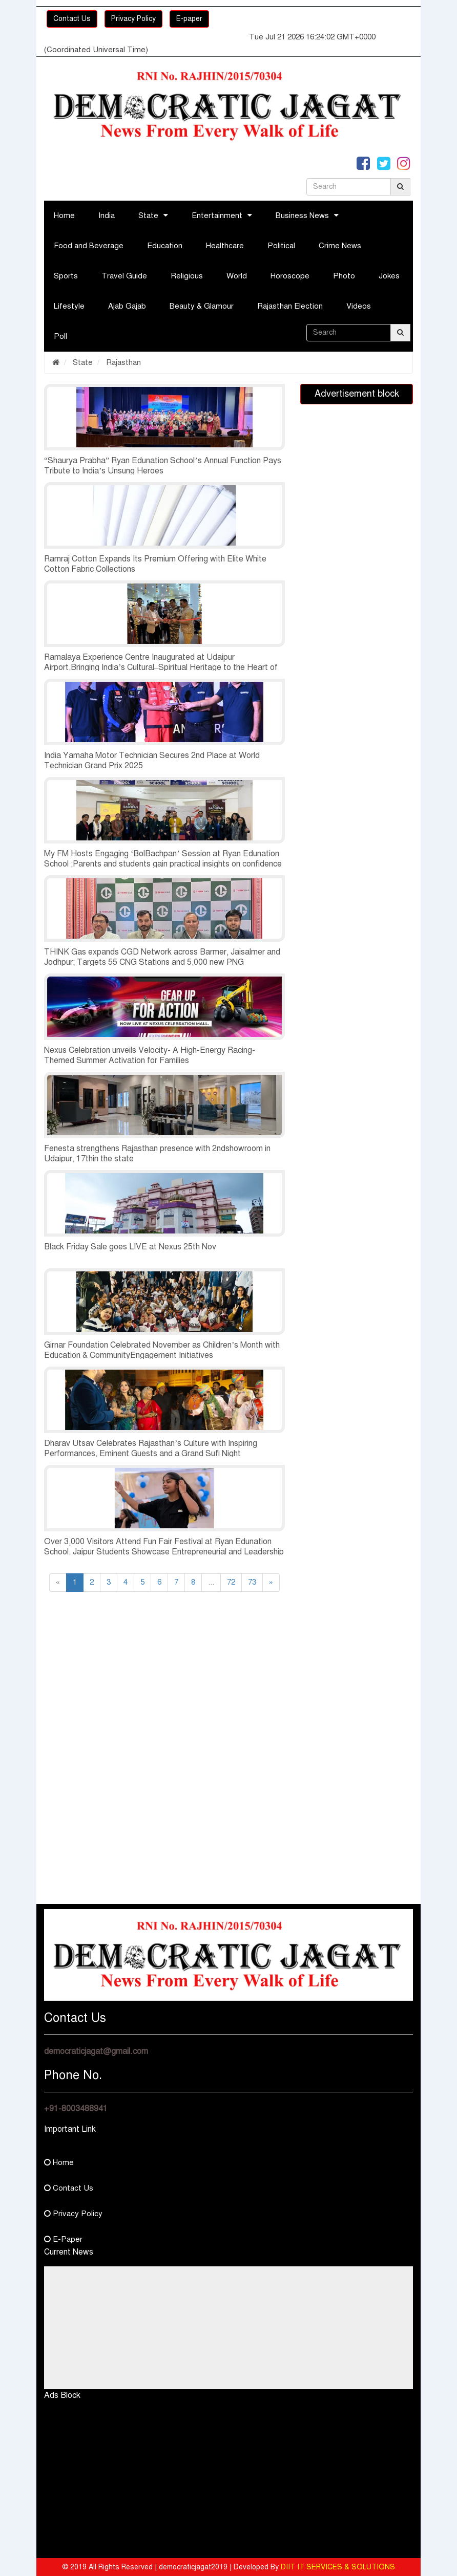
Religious (187, 275)
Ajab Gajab (127, 306)
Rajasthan (122, 362)
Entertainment (217, 215)
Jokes (389, 275)
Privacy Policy (133, 18)
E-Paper (63, 2239)
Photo (344, 275)
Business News (302, 215)
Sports (66, 275)
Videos (358, 306)
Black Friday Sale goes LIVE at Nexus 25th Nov (130, 1247)
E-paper (189, 18)
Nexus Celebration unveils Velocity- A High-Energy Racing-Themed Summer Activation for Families (149, 1055)
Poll (60, 336)
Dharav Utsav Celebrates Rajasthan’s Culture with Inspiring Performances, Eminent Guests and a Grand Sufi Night (150, 1448)
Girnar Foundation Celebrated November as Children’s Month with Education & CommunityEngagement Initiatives (162, 1350)
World (236, 275)
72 (231, 1582)
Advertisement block (357, 393)
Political (281, 245)
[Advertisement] (164, 1689)
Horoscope (290, 275)
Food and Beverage (88, 245)
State (148, 215)
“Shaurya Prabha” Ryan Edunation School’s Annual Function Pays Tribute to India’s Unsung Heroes (162, 466)
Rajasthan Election (290, 306)
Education (164, 245)
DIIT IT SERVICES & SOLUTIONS (338, 2567)
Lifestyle (69, 306)
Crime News (340, 245)
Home (64, 215)
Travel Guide (124, 275)
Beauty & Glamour (202, 306)
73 (252, 1582)
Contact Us (72, 18)
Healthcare (225, 245)
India (106, 215)
